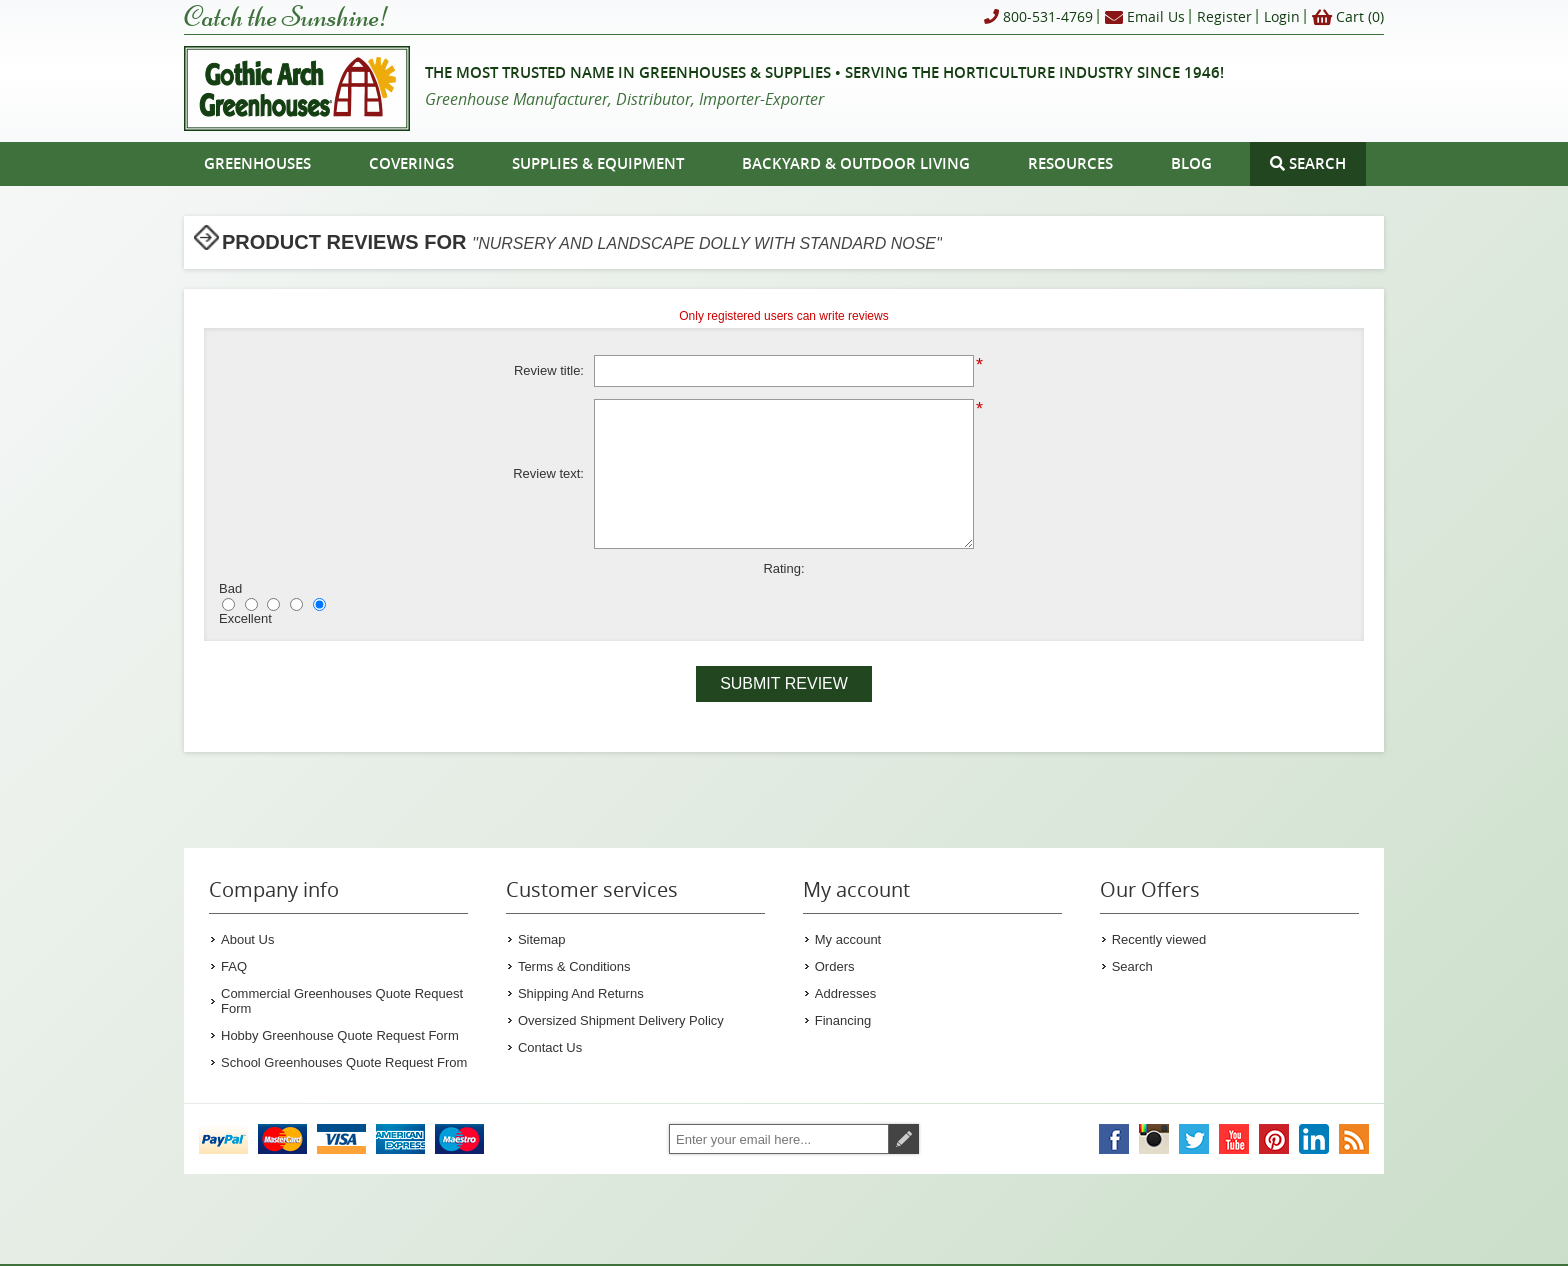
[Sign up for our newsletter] (779, 1139)
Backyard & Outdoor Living (856, 163)
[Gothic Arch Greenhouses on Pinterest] (1274, 1139)
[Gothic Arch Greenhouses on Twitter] (1194, 1139)
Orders (835, 966)
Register (1224, 16)
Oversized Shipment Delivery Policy (621, 1020)
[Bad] (228, 604)
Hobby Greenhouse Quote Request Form (340, 1035)
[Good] (296, 604)
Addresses (845, 993)
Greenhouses (257, 163)
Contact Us (550, 1047)
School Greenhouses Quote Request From (344, 1062)
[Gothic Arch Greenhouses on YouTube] (1234, 1139)
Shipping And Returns (581, 993)
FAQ (234, 966)
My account (848, 939)
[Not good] (251, 604)
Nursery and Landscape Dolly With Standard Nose (707, 243)
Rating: (783, 568)
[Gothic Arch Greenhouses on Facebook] (1114, 1139)
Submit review (784, 683)
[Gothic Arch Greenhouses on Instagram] (1154, 1139)
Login (1282, 16)
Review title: (549, 370)
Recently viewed (1159, 939)
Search (1132, 966)
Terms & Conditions (574, 966)
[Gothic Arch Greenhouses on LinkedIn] (1314, 1139)
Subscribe (904, 1139)
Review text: (548, 473)
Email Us (1145, 17)
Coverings (411, 163)
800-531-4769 (1038, 17)
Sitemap (542, 939)
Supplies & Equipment (598, 163)
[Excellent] (319, 604)
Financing (843, 1020)
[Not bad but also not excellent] (273, 604)
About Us (247, 939)
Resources (1070, 163)
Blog (1191, 163)
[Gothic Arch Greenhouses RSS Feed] (1354, 1139)
